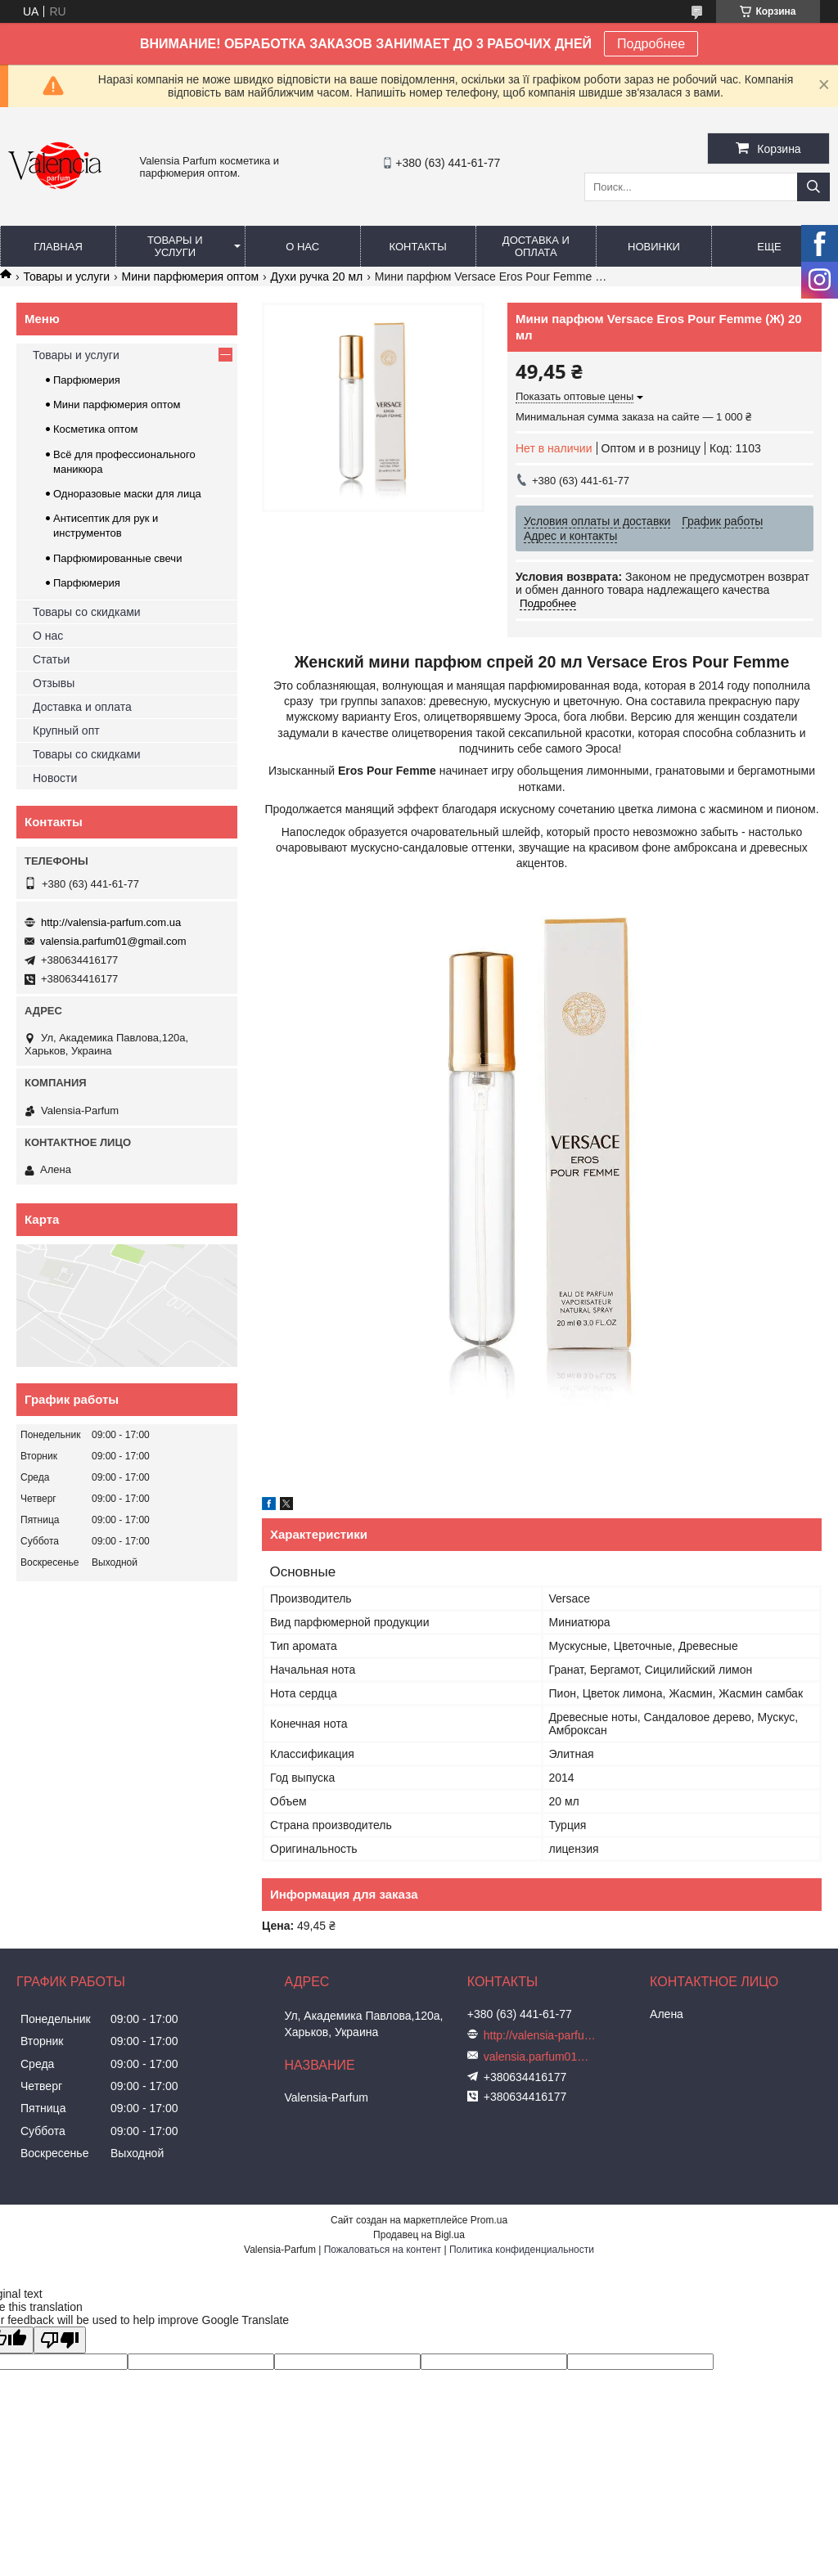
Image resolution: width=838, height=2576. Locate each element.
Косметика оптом (95, 429)
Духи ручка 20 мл (316, 276)
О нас (302, 247)
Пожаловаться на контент (382, 2249)
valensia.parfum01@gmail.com (113, 941)
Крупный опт (66, 730)
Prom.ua (489, 2220)
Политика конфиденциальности (521, 2249)
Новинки (654, 247)
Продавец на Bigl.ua (419, 2235)
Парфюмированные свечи (117, 558)
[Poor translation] (60, 2339)
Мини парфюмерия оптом (190, 276)
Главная (58, 247)
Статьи (51, 659)
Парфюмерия (86, 380)
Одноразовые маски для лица (127, 494)
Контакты (418, 247)
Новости (55, 777)
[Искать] (813, 187)
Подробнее (651, 44)
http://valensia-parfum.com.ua (111, 922)
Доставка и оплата (536, 246)
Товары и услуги (175, 246)
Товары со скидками (87, 611)
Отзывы (53, 683)
